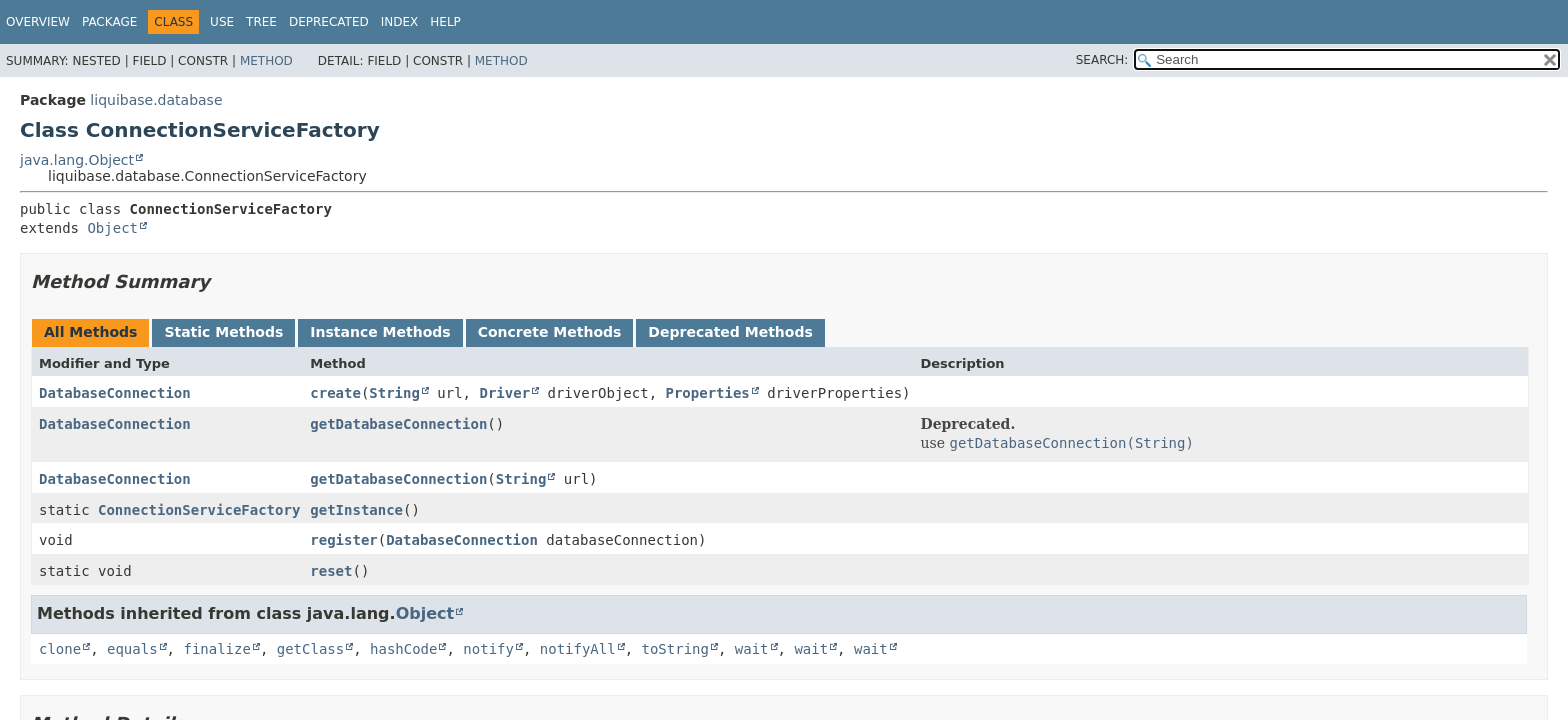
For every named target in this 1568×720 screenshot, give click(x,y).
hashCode (403, 649)
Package (109, 22)
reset (331, 571)
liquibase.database (156, 100)
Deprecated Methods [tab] (730, 332)
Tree (261, 22)
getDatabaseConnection (398, 424)
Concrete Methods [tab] (550, 332)
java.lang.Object (77, 160)
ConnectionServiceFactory (199, 510)
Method (266, 61)
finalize (216, 649)
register (343, 540)
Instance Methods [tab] (380, 332)
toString (675, 649)
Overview (38, 22)
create (335, 393)
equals (132, 649)
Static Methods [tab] (223, 332)
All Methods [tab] (90, 332)
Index (400, 22)
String (394, 393)
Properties (708, 393)
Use (222, 22)
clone (60, 649)
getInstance (356, 510)
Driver (504, 393)
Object (112, 228)
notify (488, 649)
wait (752, 649)
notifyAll (578, 649)
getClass (310, 649)
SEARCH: (1102, 60)
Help (445, 22)
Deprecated (329, 22)
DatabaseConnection (115, 393)
